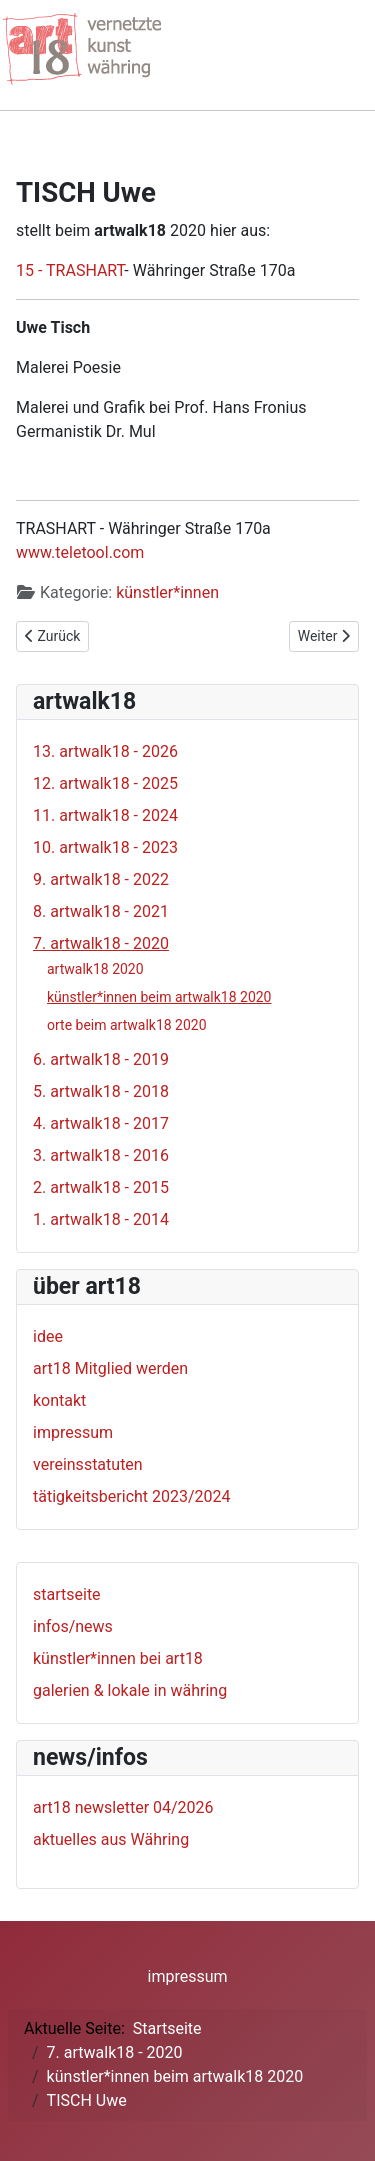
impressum (73, 1432)
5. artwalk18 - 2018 (101, 1091)
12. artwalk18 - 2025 (105, 783)
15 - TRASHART (70, 270)
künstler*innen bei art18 (118, 1658)
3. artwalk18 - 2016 (101, 1155)
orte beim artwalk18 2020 (127, 1025)
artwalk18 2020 (95, 969)
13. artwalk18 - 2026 (105, 751)
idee (48, 1336)
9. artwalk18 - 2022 (101, 879)
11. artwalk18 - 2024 (105, 815)
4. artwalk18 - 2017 (101, 1123)
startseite (67, 1594)
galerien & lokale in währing (130, 1690)
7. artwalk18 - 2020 (101, 943)
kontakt (59, 1400)
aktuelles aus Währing (111, 1839)
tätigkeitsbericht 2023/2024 (132, 1496)
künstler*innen (167, 592)
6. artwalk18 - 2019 (101, 1059)
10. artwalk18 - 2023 (105, 847)
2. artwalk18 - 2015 (101, 1187)
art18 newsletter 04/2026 (123, 1807)
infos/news (73, 1626)
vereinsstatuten (88, 1464)
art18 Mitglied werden (110, 1368)
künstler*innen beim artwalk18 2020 (159, 997)
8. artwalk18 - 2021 (101, 911)
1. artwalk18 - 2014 (101, 1219)
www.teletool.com (80, 552)
